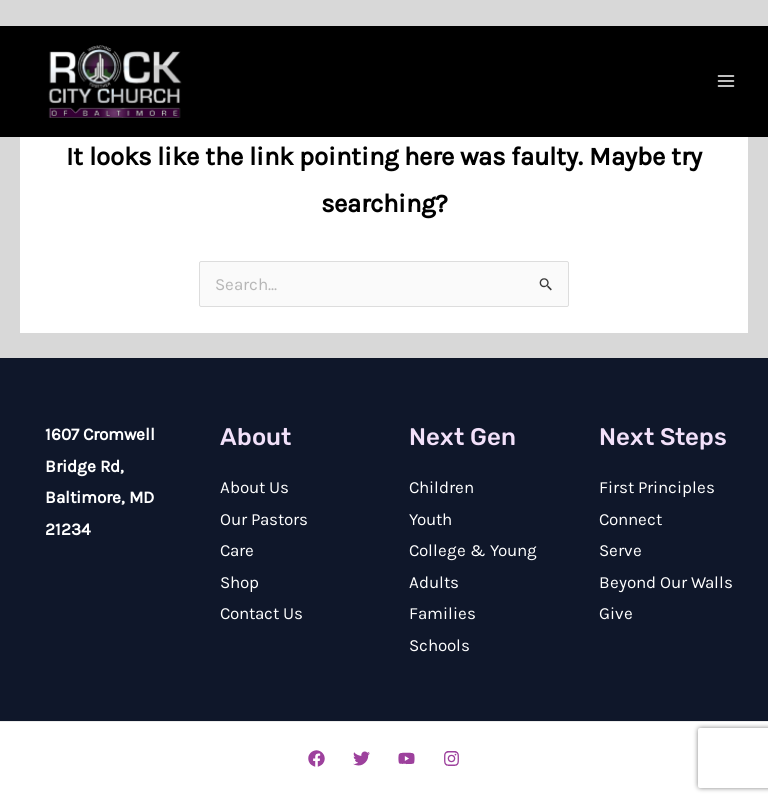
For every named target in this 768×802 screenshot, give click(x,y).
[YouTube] (406, 758)
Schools (439, 645)
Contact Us (261, 613)
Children (441, 487)
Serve (620, 550)
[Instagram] (451, 758)
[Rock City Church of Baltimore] (115, 82)
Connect (630, 519)
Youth (430, 519)
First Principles (657, 487)
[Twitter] (361, 758)
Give (616, 613)
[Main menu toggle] (726, 81)
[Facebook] (316, 758)
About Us (254, 487)
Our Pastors (264, 519)
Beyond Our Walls (666, 582)
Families (442, 613)
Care (237, 550)
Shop (239, 582)
